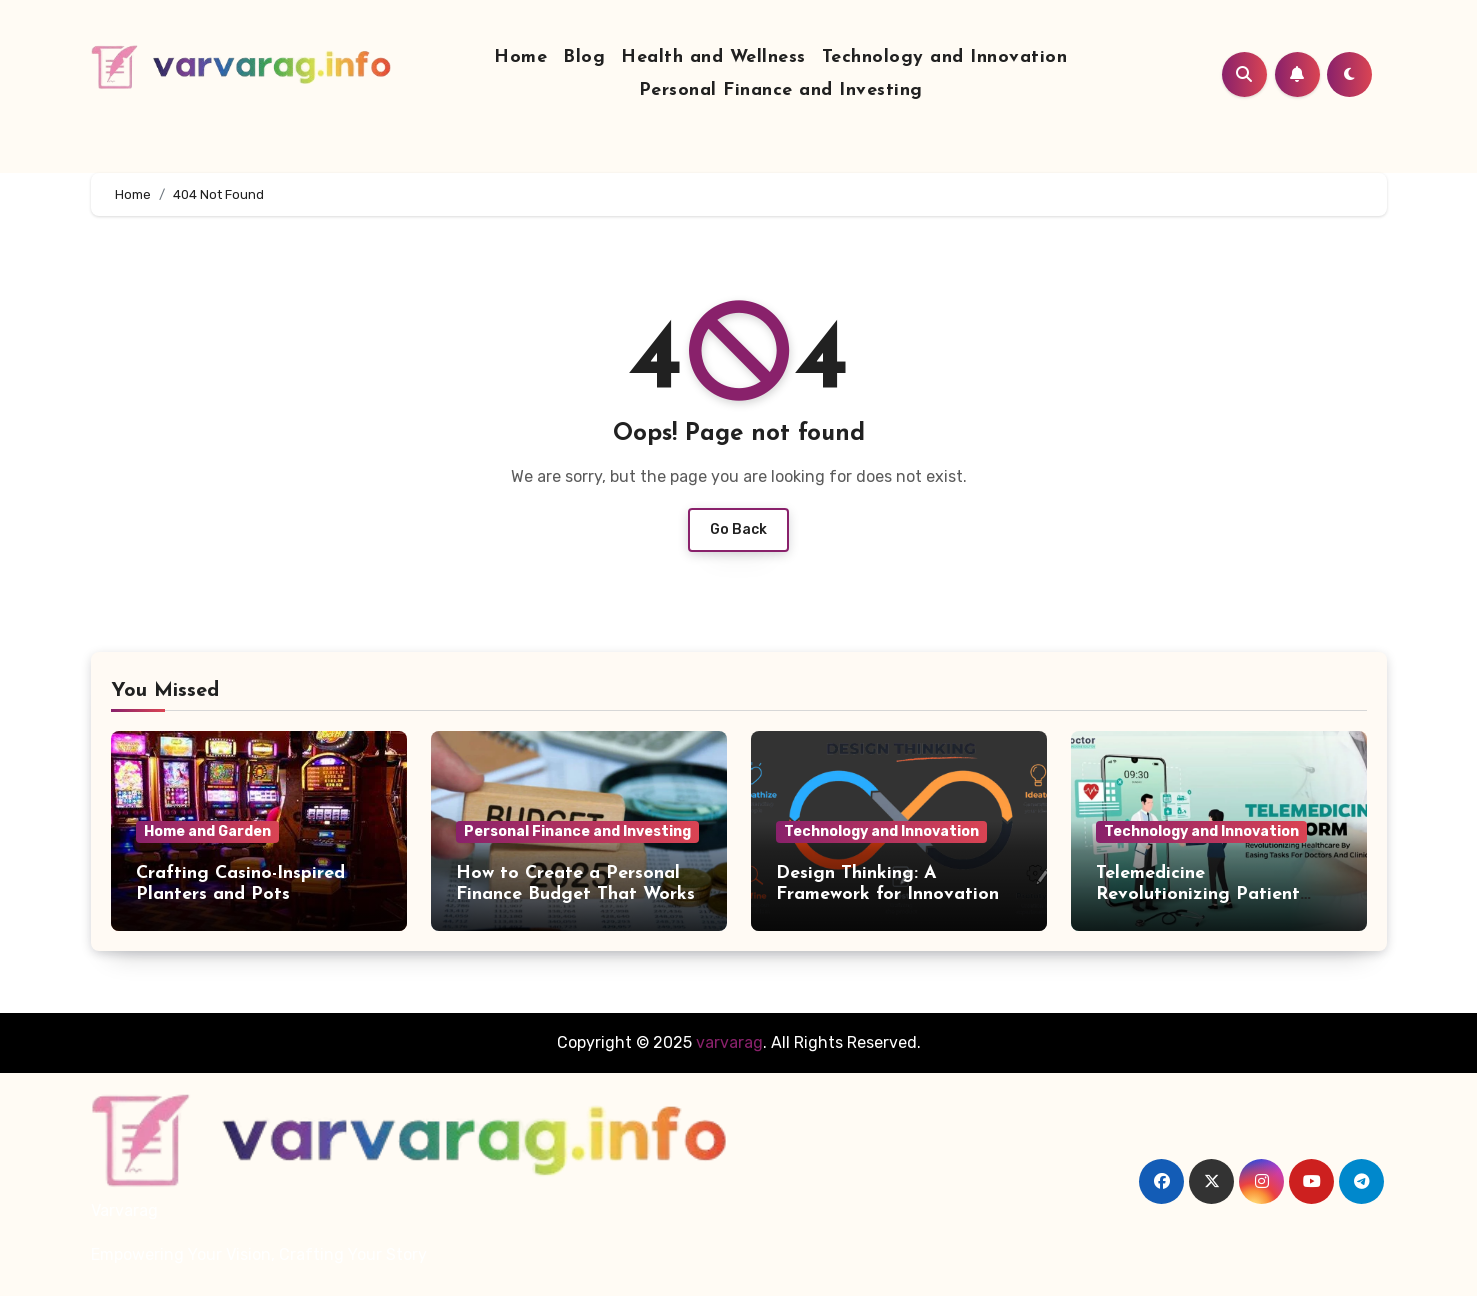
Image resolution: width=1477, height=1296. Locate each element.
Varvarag (124, 1210)
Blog (584, 57)
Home (520, 57)
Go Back (738, 529)
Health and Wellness (713, 57)
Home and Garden (207, 831)
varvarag (729, 1042)
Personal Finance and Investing (781, 90)
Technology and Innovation (945, 57)
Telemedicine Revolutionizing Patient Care (1198, 895)
